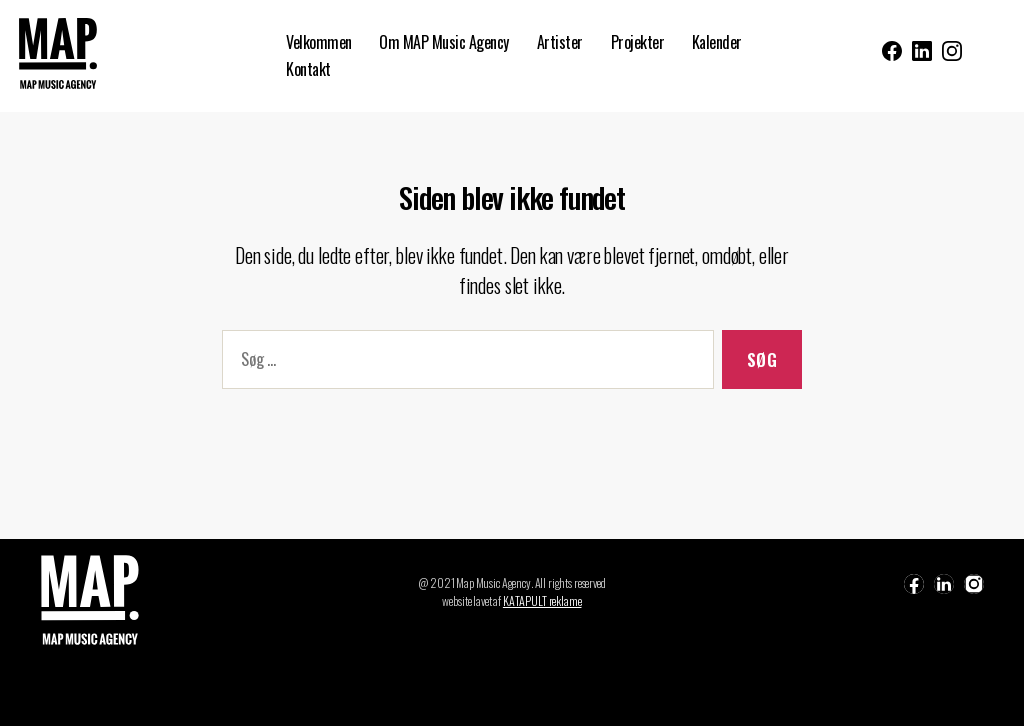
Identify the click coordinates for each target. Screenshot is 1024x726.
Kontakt (308, 69)
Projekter (638, 42)
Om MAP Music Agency (444, 42)
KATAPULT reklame (542, 600)
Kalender (717, 42)
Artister (560, 42)
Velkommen (319, 42)
